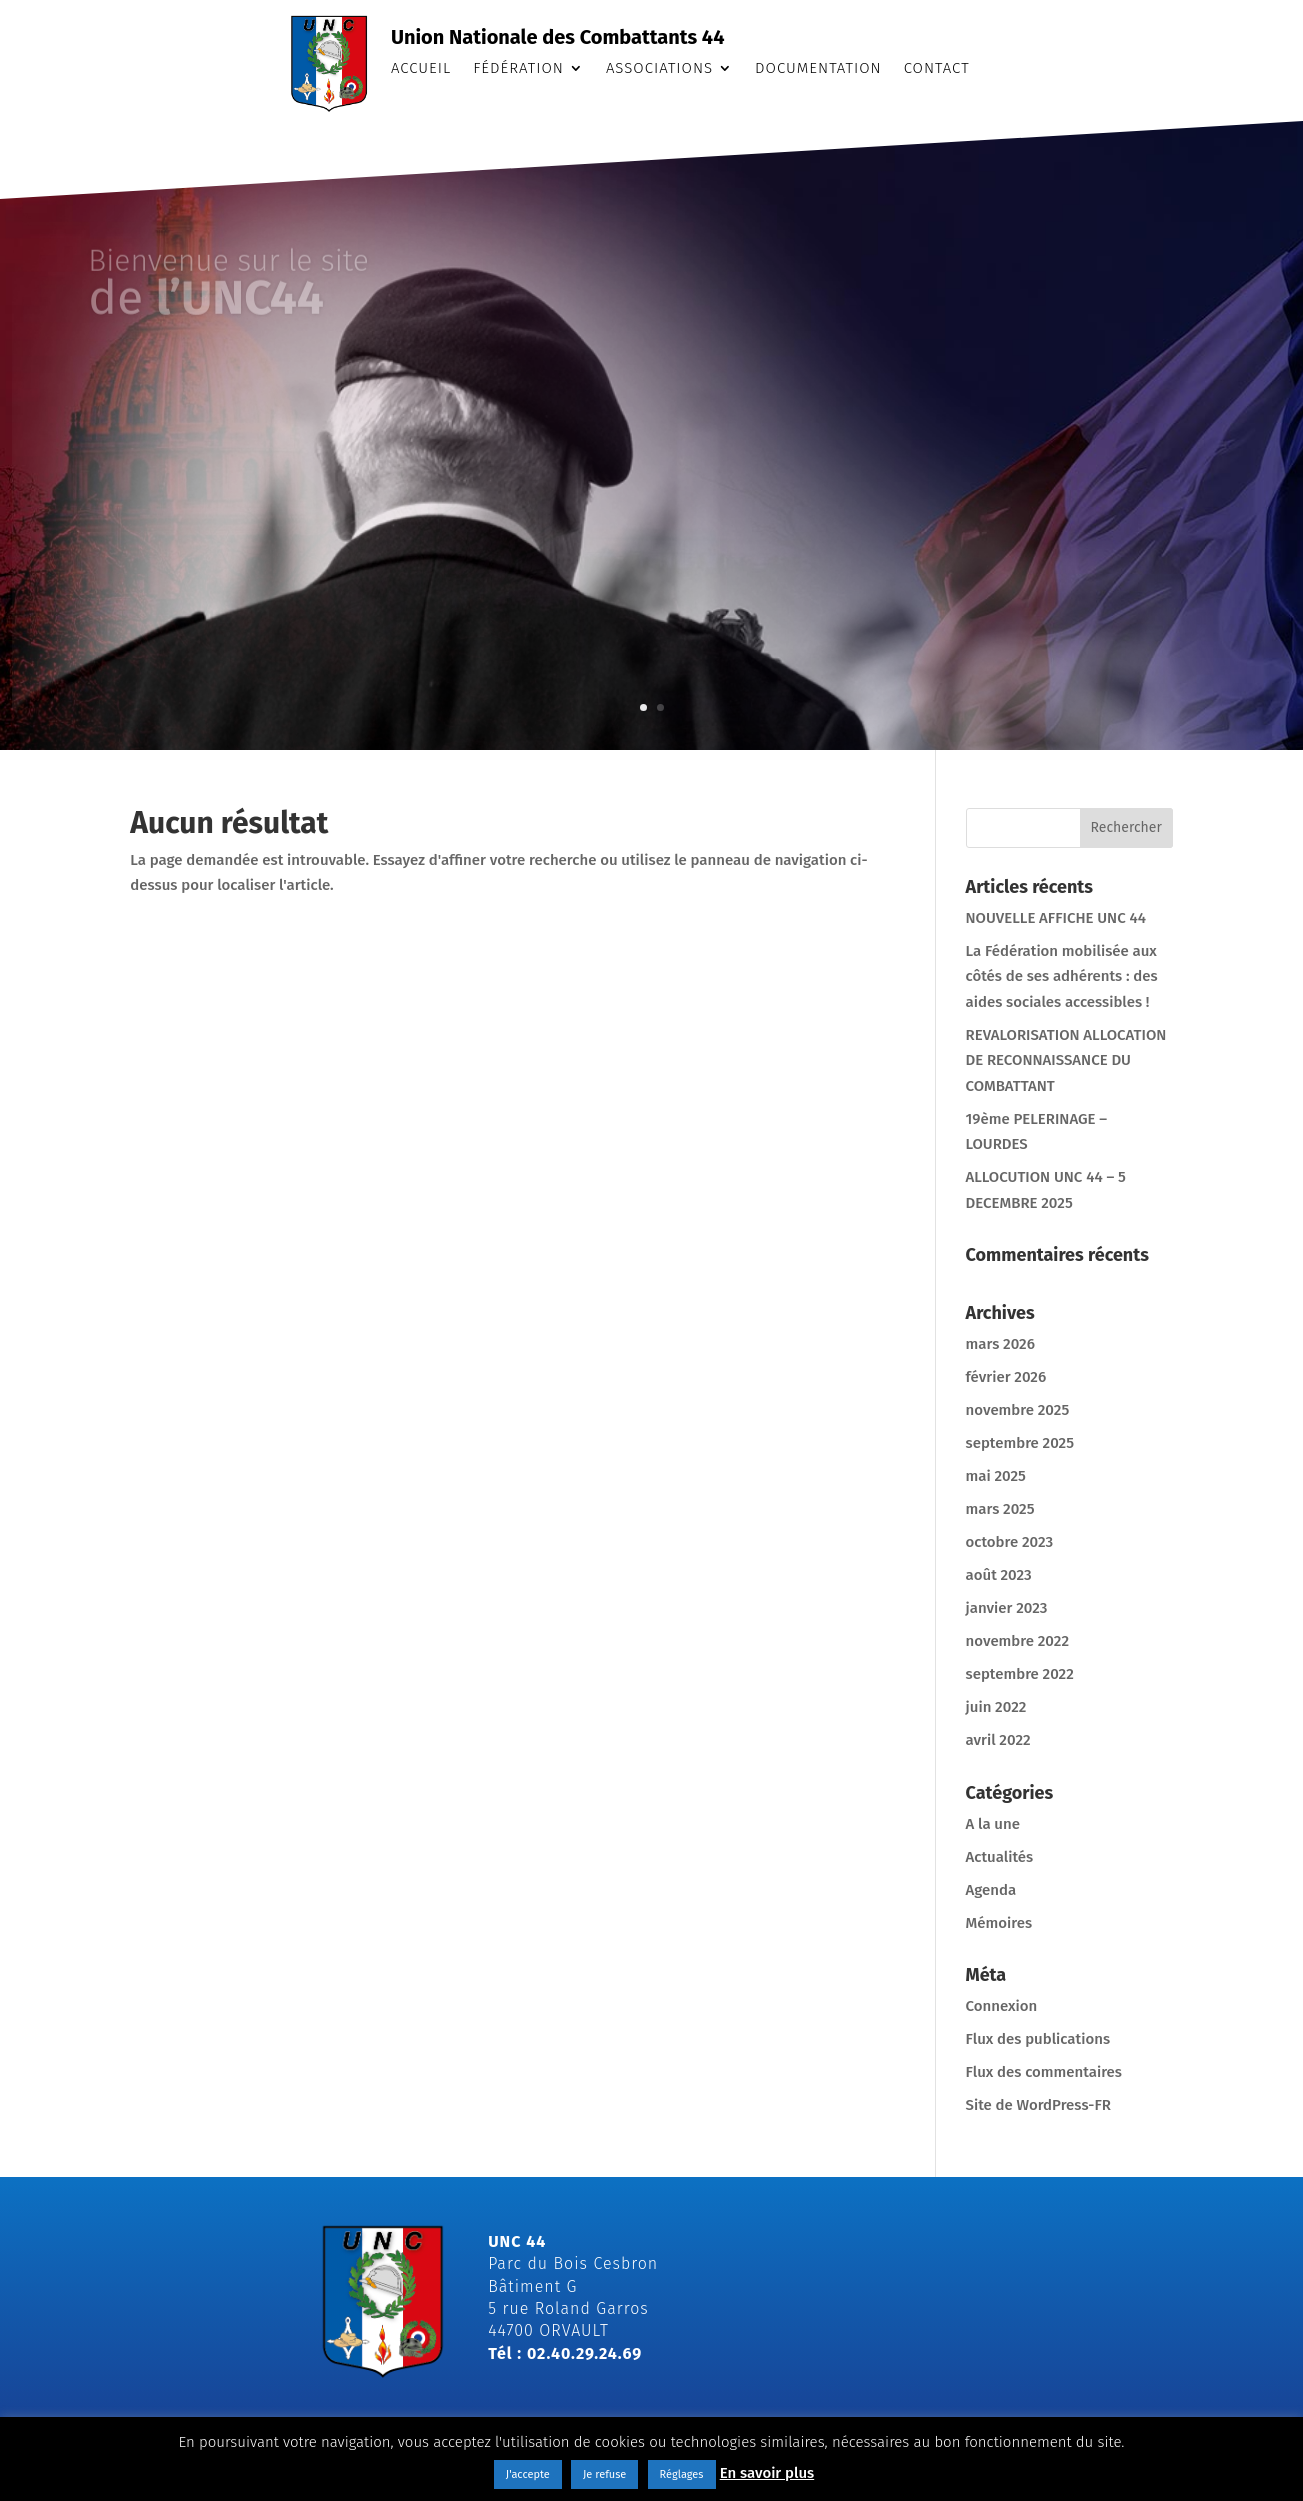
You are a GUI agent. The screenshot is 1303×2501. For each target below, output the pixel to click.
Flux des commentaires (1044, 2072)
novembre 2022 (1017, 1641)
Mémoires (999, 1923)
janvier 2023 (1007, 1608)
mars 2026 (1000, 1344)
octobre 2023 (1010, 1542)
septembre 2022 (1020, 1674)
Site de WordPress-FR (1038, 2105)
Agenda (991, 1890)
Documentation (818, 69)
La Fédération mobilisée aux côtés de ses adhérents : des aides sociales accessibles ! (1062, 976)
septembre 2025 (1020, 1443)
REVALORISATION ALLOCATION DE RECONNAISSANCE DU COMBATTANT (1066, 1060)
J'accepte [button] (528, 2474)
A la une (993, 1824)
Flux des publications (1038, 2039)
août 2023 (999, 1575)
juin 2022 (996, 1707)
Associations (659, 69)
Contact (937, 69)
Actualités (1000, 1857)
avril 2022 (998, 1740)
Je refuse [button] (604, 2474)
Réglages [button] (682, 2474)
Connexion (1002, 2006)
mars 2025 (1000, 1509)
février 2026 (1006, 1377)
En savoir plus (767, 2473)
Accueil (421, 69)
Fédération (518, 69)
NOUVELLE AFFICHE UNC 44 (1056, 918)
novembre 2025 (1018, 1410)
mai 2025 (996, 1476)
